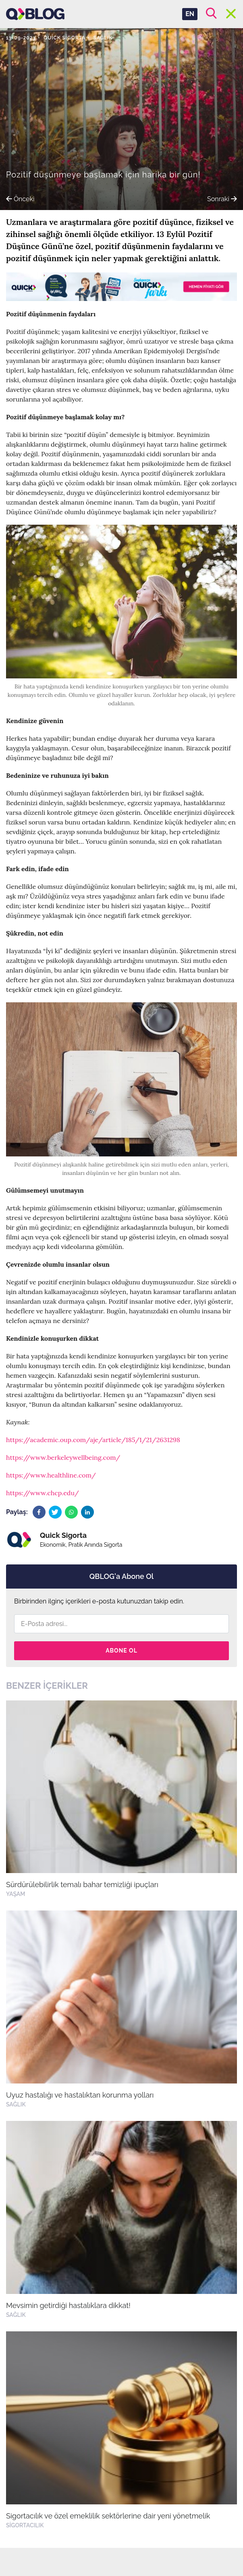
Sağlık (103, 38)
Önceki (20, 199)
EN (189, 14)
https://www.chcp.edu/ (42, 1493)
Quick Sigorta (64, 38)
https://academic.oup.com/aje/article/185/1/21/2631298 (93, 1440)
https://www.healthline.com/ (51, 1475)
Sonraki (222, 199)
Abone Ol (121, 1650)
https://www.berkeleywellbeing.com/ (63, 1457)
